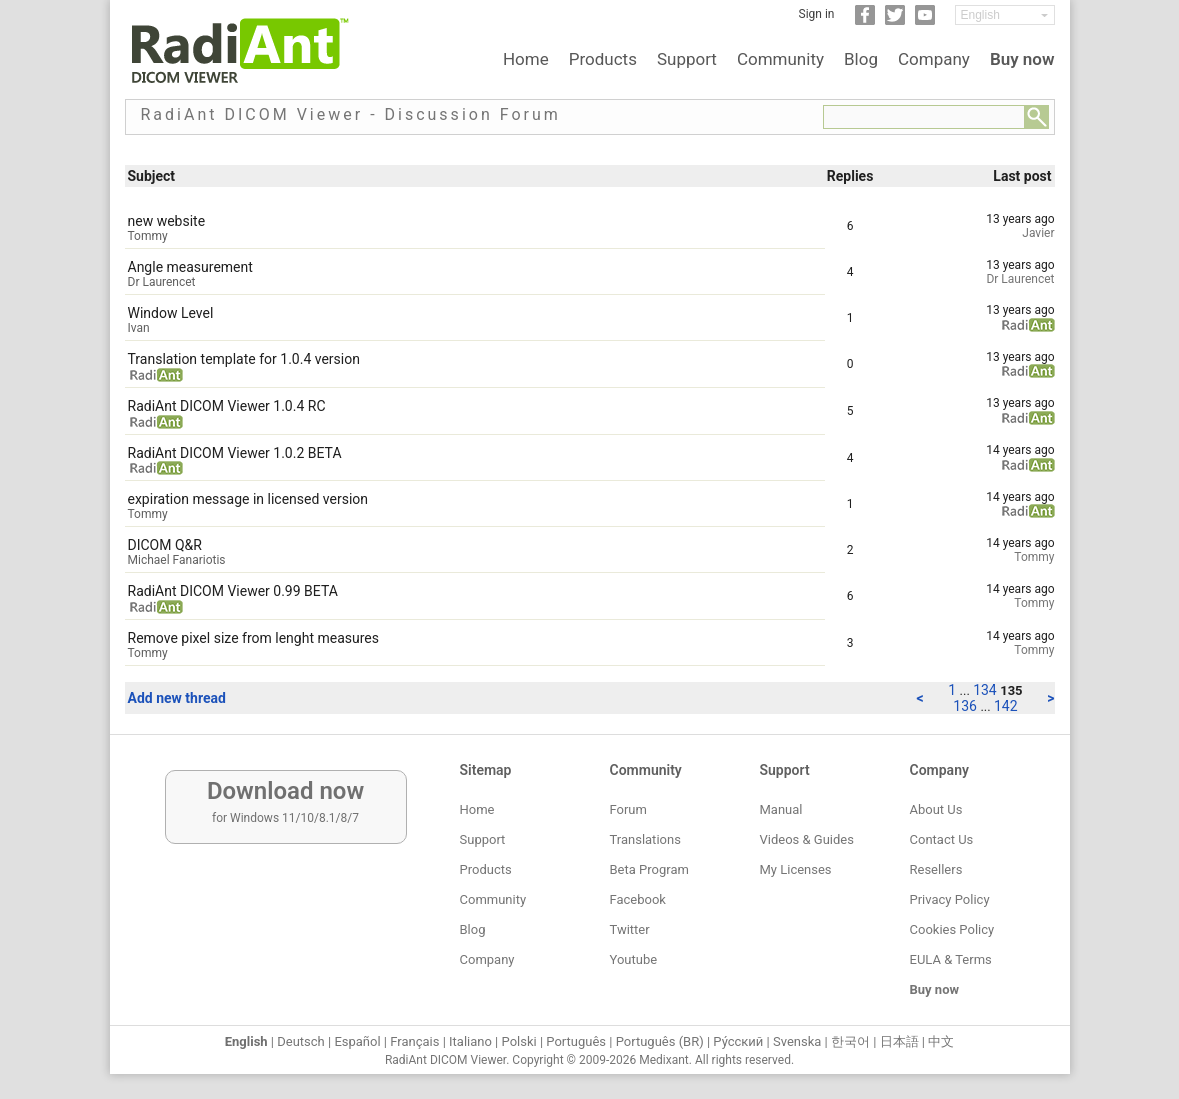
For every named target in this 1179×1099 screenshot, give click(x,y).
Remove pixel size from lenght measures (253, 638)
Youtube (634, 959)
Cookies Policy (952, 929)
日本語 (899, 1041)
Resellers (936, 869)
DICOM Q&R (165, 545)
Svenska (797, 1041)
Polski (519, 1041)
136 (966, 706)
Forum (628, 809)
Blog (861, 59)
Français (414, 1041)
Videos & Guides (807, 839)
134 (986, 690)
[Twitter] (895, 21)
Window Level (171, 313)
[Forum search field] (924, 117)
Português (576, 1041)
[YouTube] (925, 21)
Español (357, 1041)
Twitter (630, 929)
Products (603, 59)
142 (1006, 706)
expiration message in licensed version (248, 499)
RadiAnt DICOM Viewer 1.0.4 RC (227, 406)
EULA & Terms (951, 959)
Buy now (1022, 59)
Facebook (638, 899)
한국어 (850, 1041)
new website (167, 221)
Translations (645, 839)
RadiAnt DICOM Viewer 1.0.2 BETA (235, 453)
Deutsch (301, 1041)
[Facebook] (865, 21)
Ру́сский (738, 1041)
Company (934, 59)
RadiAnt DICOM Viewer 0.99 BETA (233, 591)
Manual (781, 809)
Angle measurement (190, 267)
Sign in (817, 14)
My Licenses (796, 869)
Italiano (470, 1041)
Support (687, 59)
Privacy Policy (950, 899)
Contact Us (942, 839)
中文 (941, 1041)
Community (780, 59)
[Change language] (1005, 15)
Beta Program (649, 869)
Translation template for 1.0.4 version (244, 359)
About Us (936, 809)
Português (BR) (660, 1041)
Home (526, 59)
